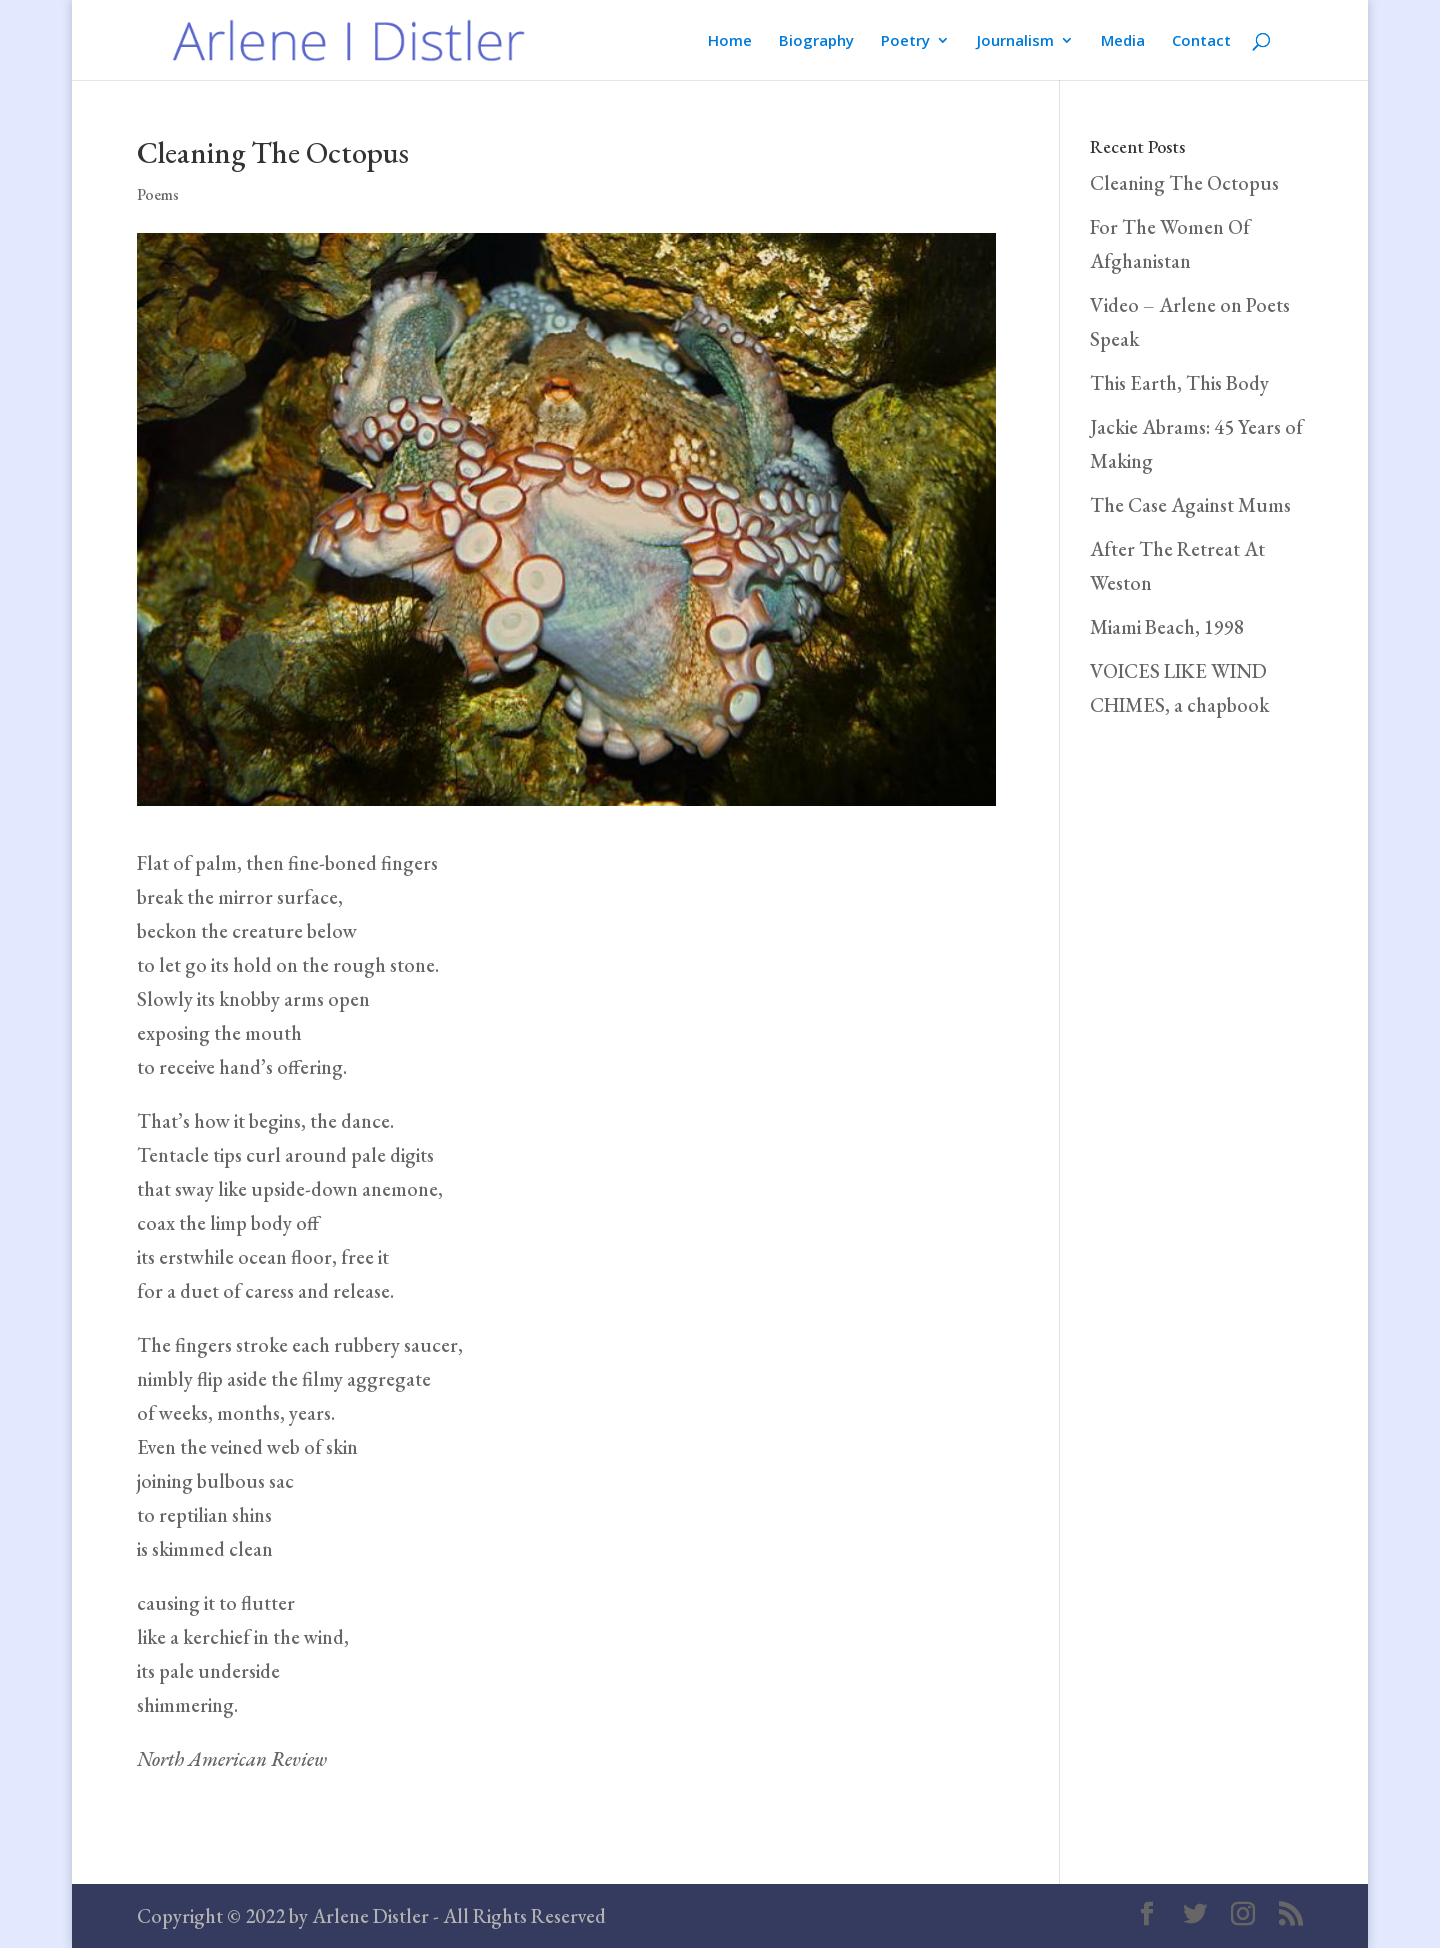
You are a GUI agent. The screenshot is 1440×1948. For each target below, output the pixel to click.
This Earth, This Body (1179, 383)
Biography (816, 41)
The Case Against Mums (1190, 505)
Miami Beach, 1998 (1167, 627)
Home (730, 41)
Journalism (1015, 41)
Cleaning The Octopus (1184, 183)
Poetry (905, 41)
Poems (158, 194)
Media (1123, 41)
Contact (1201, 41)
